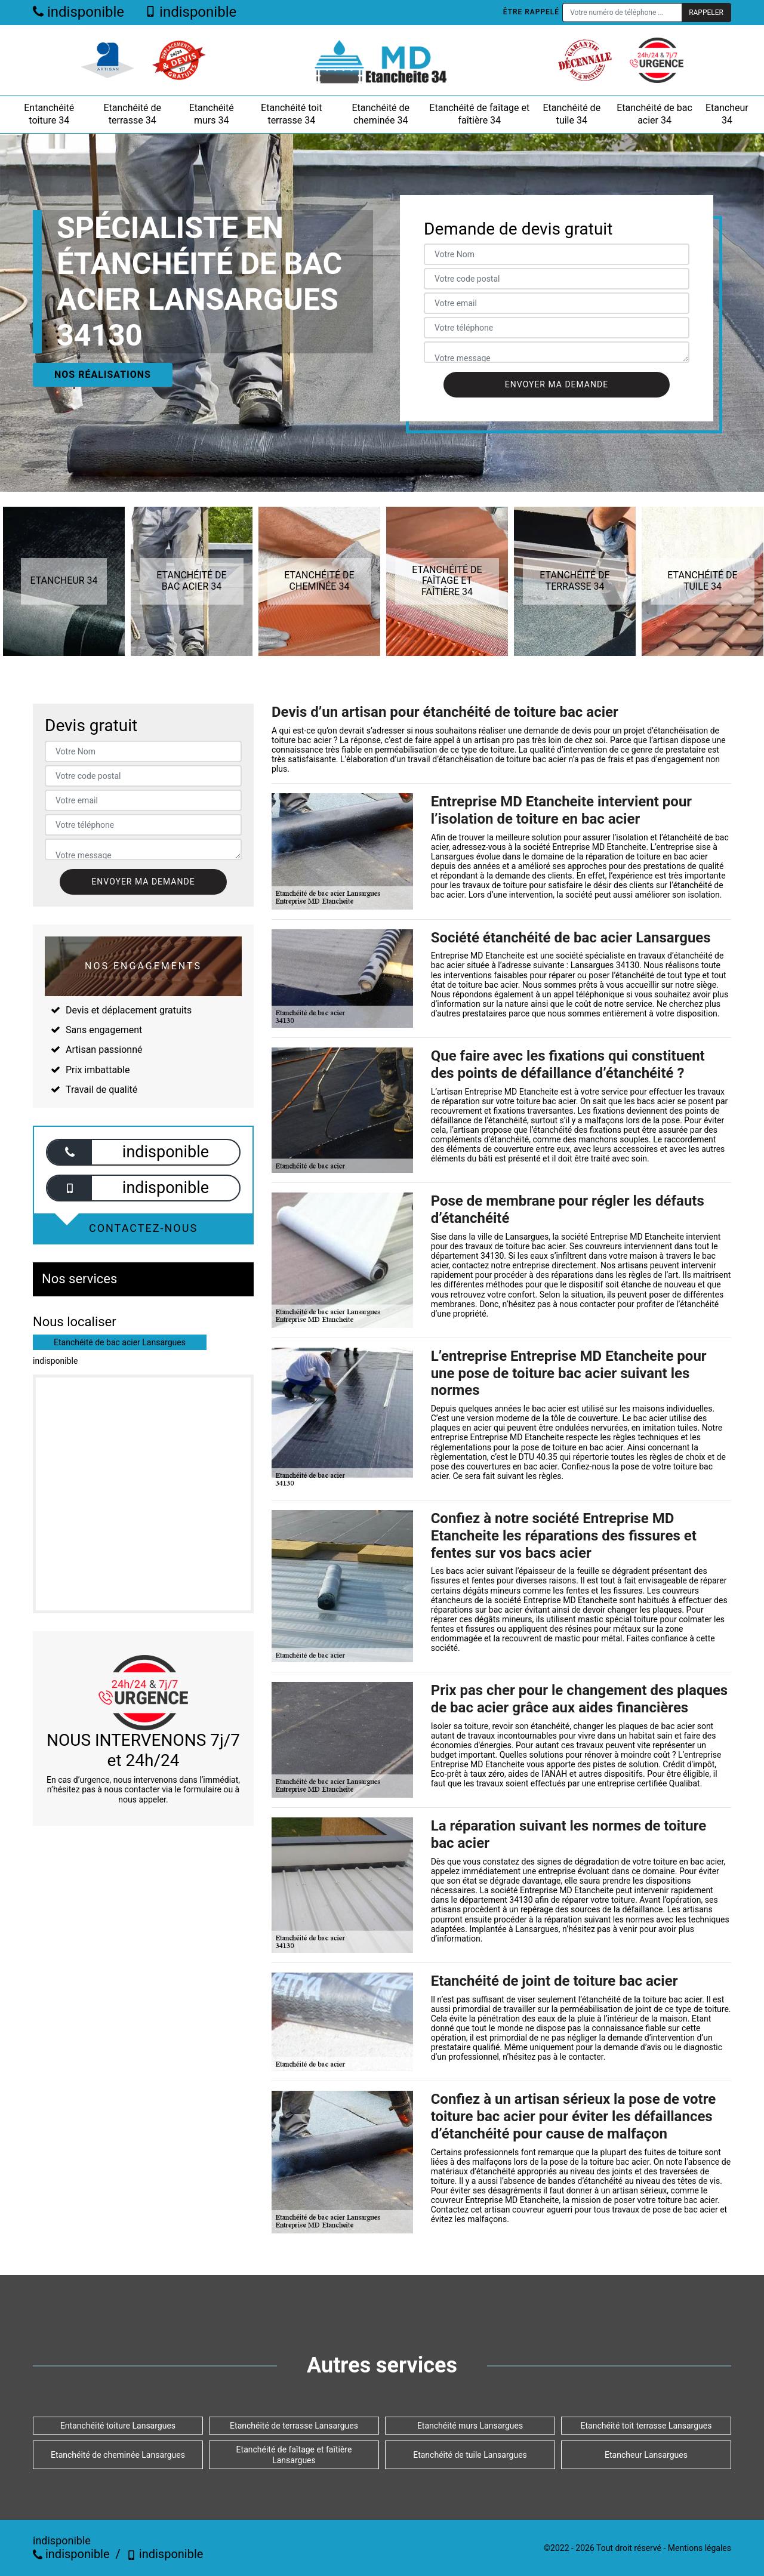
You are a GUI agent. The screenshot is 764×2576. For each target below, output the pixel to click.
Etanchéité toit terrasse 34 (291, 114)
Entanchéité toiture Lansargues (117, 2425)
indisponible (78, 12)
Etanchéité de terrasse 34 (132, 114)
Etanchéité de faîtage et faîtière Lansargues (294, 2455)
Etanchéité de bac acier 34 (654, 114)
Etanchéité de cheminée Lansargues (118, 2455)
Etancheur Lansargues (646, 2455)
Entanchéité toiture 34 (49, 114)
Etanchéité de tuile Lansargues (470, 2455)
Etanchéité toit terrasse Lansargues (646, 2425)
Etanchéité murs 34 (211, 114)
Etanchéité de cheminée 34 (380, 114)
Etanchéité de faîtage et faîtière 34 (479, 114)
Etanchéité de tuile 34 (572, 114)
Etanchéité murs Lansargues (470, 2425)
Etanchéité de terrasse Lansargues (294, 2425)
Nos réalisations (102, 374)
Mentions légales (699, 2548)
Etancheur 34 (727, 114)
